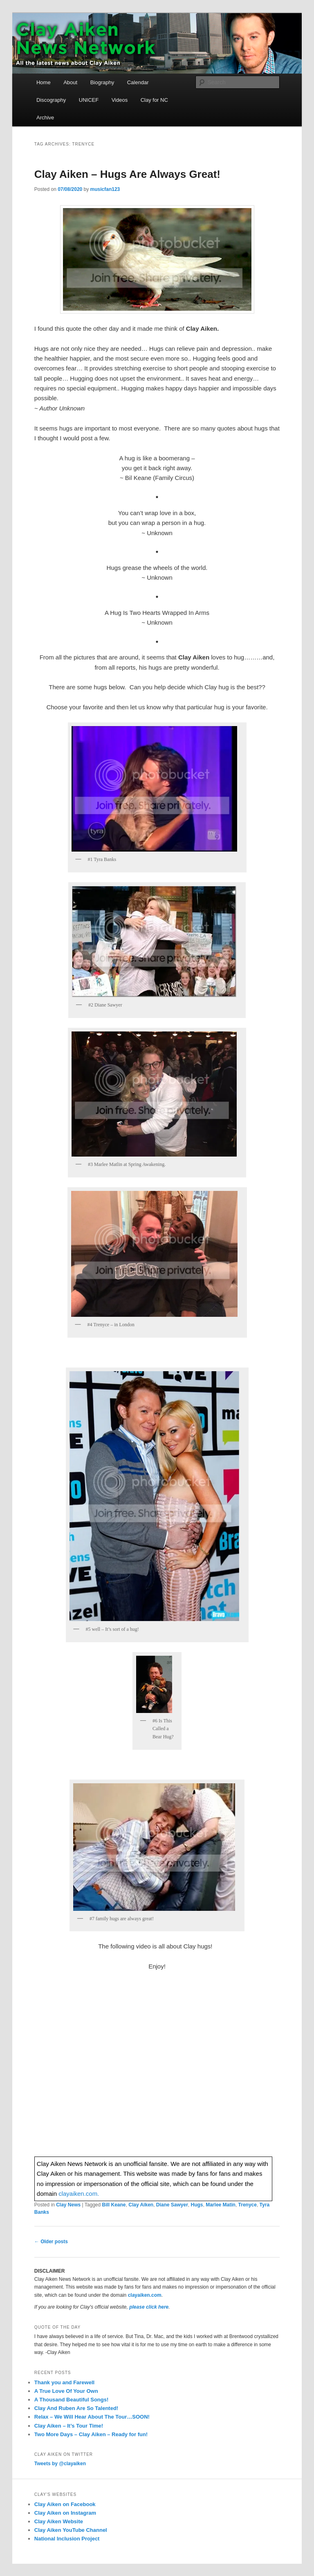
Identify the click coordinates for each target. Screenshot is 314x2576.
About (70, 82)
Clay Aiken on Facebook (65, 2504)
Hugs (197, 2205)
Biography (102, 82)
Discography (51, 100)
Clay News (68, 2205)
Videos (120, 100)
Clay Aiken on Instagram (65, 2513)
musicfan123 (105, 189)
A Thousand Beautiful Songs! (71, 2400)
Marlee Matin (221, 2205)
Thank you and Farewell (64, 2382)
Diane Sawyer (172, 2205)
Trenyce (247, 2205)
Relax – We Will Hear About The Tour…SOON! (92, 2417)
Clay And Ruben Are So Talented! (76, 2408)
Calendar (138, 82)
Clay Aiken (140, 2205)
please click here (148, 2307)
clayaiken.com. (78, 2193)
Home (43, 82)
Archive (45, 117)
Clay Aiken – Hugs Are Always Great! (127, 174)
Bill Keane (114, 2205)
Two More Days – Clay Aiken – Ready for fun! (91, 2434)
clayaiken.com (144, 2295)
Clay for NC (154, 100)
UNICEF (89, 100)
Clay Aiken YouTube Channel (70, 2530)
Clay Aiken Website (58, 2521)
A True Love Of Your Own (66, 2391)
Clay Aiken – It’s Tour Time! (68, 2426)
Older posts (51, 2241)
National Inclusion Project (67, 2539)
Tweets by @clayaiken (60, 2463)
